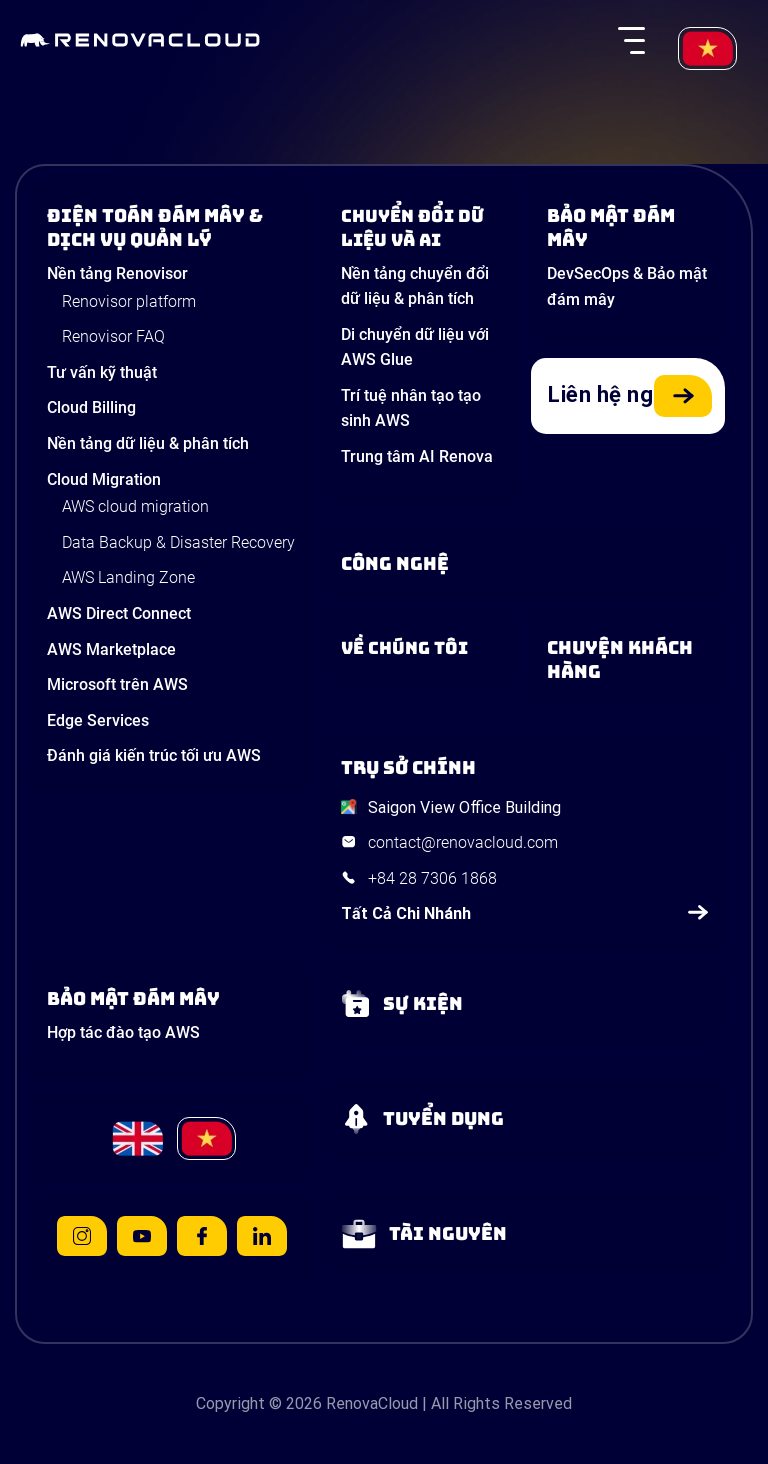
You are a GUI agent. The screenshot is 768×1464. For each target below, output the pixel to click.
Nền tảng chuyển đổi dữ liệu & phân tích (415, 286)
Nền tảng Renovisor (117, 273)
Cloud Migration (104, 479)
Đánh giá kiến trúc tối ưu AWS (154, 755)
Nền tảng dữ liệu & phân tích (148, 443)
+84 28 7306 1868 (432, 878)
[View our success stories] (628, 660)
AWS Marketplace (111, 649)
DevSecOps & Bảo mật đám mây (627, 286)
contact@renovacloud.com (463, 842)
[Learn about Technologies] (525, 564)
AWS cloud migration (135, 506)
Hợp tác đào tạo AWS (123, 1032)
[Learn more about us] (422, 648)
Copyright (230, 1403)
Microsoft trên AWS (117, 684)
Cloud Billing (91, 407)
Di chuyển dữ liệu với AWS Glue (415, 347)
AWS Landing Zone (128, 577)
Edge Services (98, 720)
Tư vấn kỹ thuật (102, 372)
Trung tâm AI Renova (417, 456)
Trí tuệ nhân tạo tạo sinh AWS (411, 408)
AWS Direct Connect (119, 613)
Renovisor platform (129, 301)
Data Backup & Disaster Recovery (178, 542)
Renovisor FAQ (113, 336)
